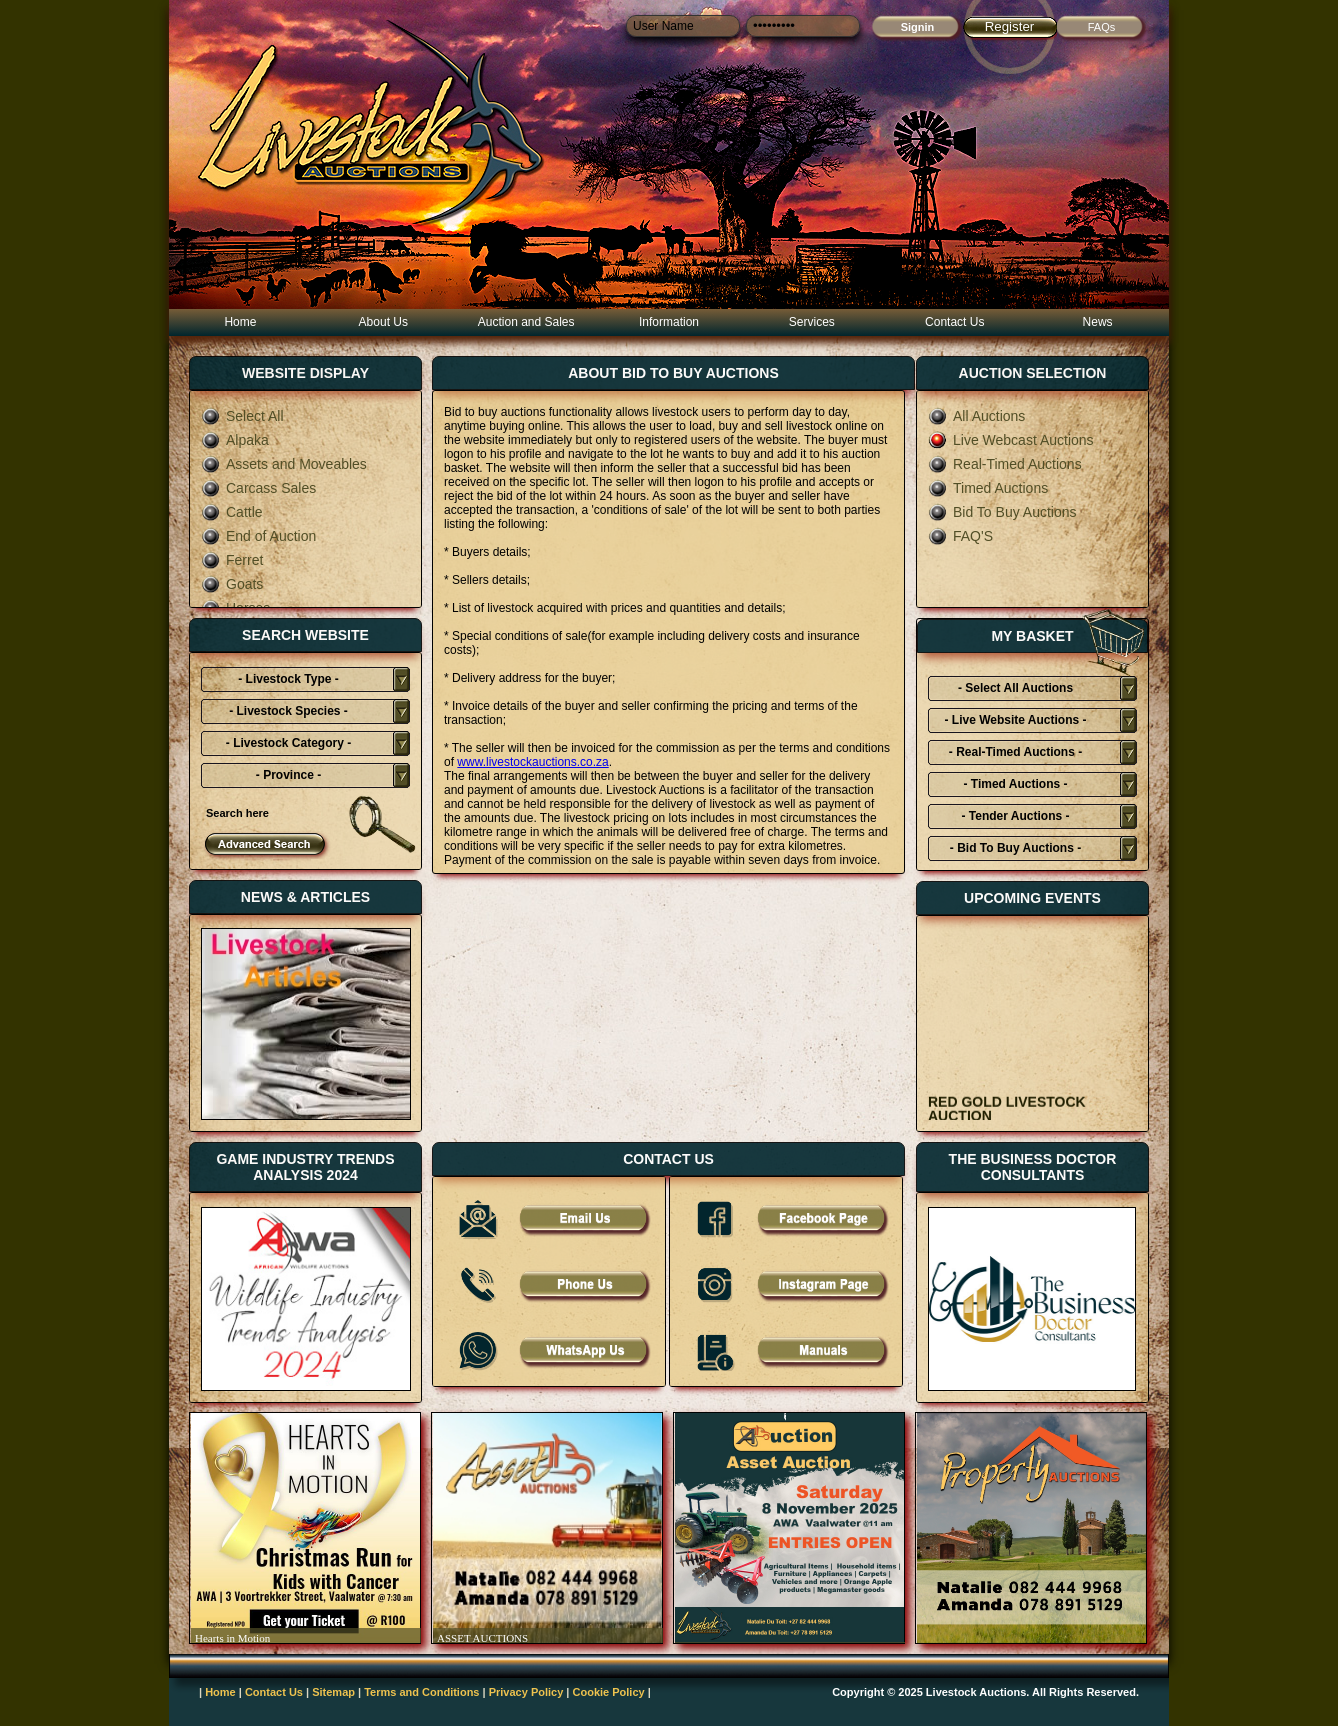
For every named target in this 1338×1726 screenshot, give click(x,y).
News (1098, 322)
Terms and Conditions (421, 1692)
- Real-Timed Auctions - (1015, 752)
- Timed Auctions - (1015, 784)
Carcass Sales (258, 488)
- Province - (288, 775)
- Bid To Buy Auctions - (1015, 848)
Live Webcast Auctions (1011, 440)
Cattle (232, 512)
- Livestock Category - (288, 743)
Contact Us (954, 322)
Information (669, 322)
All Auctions (976, 416)
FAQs (1102, 27)
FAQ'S (960, 536)
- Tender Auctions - (1016, 816)
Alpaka (235, 440)
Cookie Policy (609, 1692)
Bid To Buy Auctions (1002, 512)
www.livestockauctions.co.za (532, 762)
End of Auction (258, 536)
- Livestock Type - (288, 679)
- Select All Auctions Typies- (1015, 691)
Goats (232, 584)
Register (1010, 26)
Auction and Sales (526, 322)
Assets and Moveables (284, 464)
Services (812, 322)
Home (240, 322)
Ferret (232, 560)
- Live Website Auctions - (1015, 720)
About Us (383, 322)
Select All (242, 416)
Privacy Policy (526, 1692)
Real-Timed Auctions (1005, 464)
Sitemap (333, 1692)
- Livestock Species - (288, 711)
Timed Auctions (988, 488)
